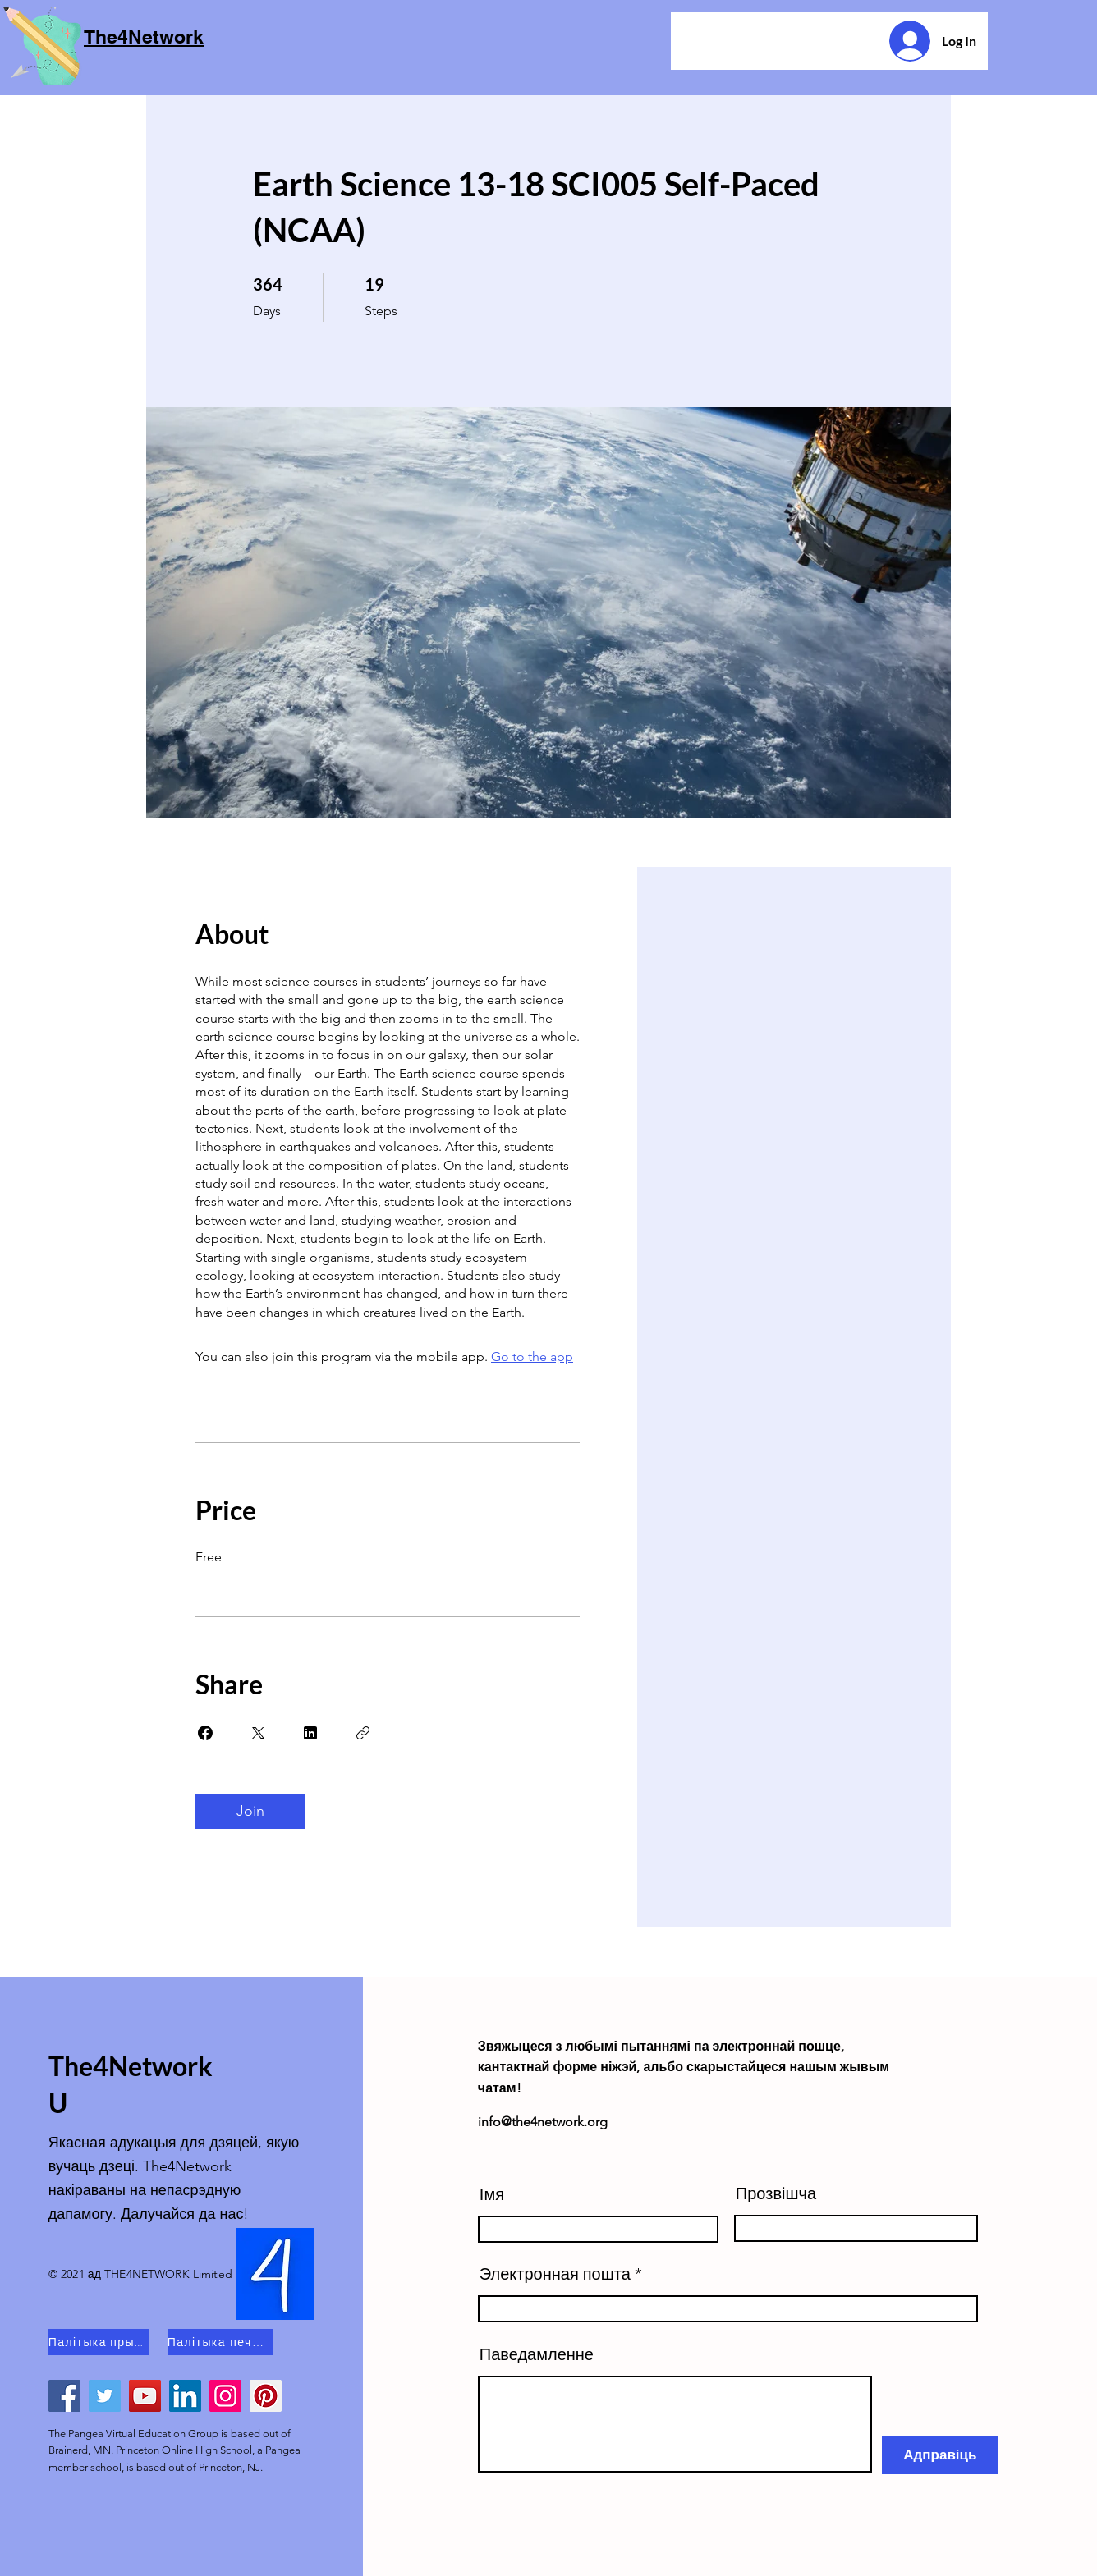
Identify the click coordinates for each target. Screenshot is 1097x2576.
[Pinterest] (266, 2396)
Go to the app (532, 1356)
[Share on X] (258, 1733)
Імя (492, 2194)
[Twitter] (105, 2396)
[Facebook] (64, 2396)
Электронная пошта (555, 2274)
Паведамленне (537, 2354)
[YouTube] (145, 2396)
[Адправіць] (940, 2455)
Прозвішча (776, 2193)
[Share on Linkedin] (310, 1733)
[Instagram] (225, 2396)
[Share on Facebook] (205, 1733)
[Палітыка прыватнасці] (98, 2342)
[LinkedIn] (185, 2396)
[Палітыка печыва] (220, 2342)
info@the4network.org (543, 2121)
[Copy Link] (363, 1733)
